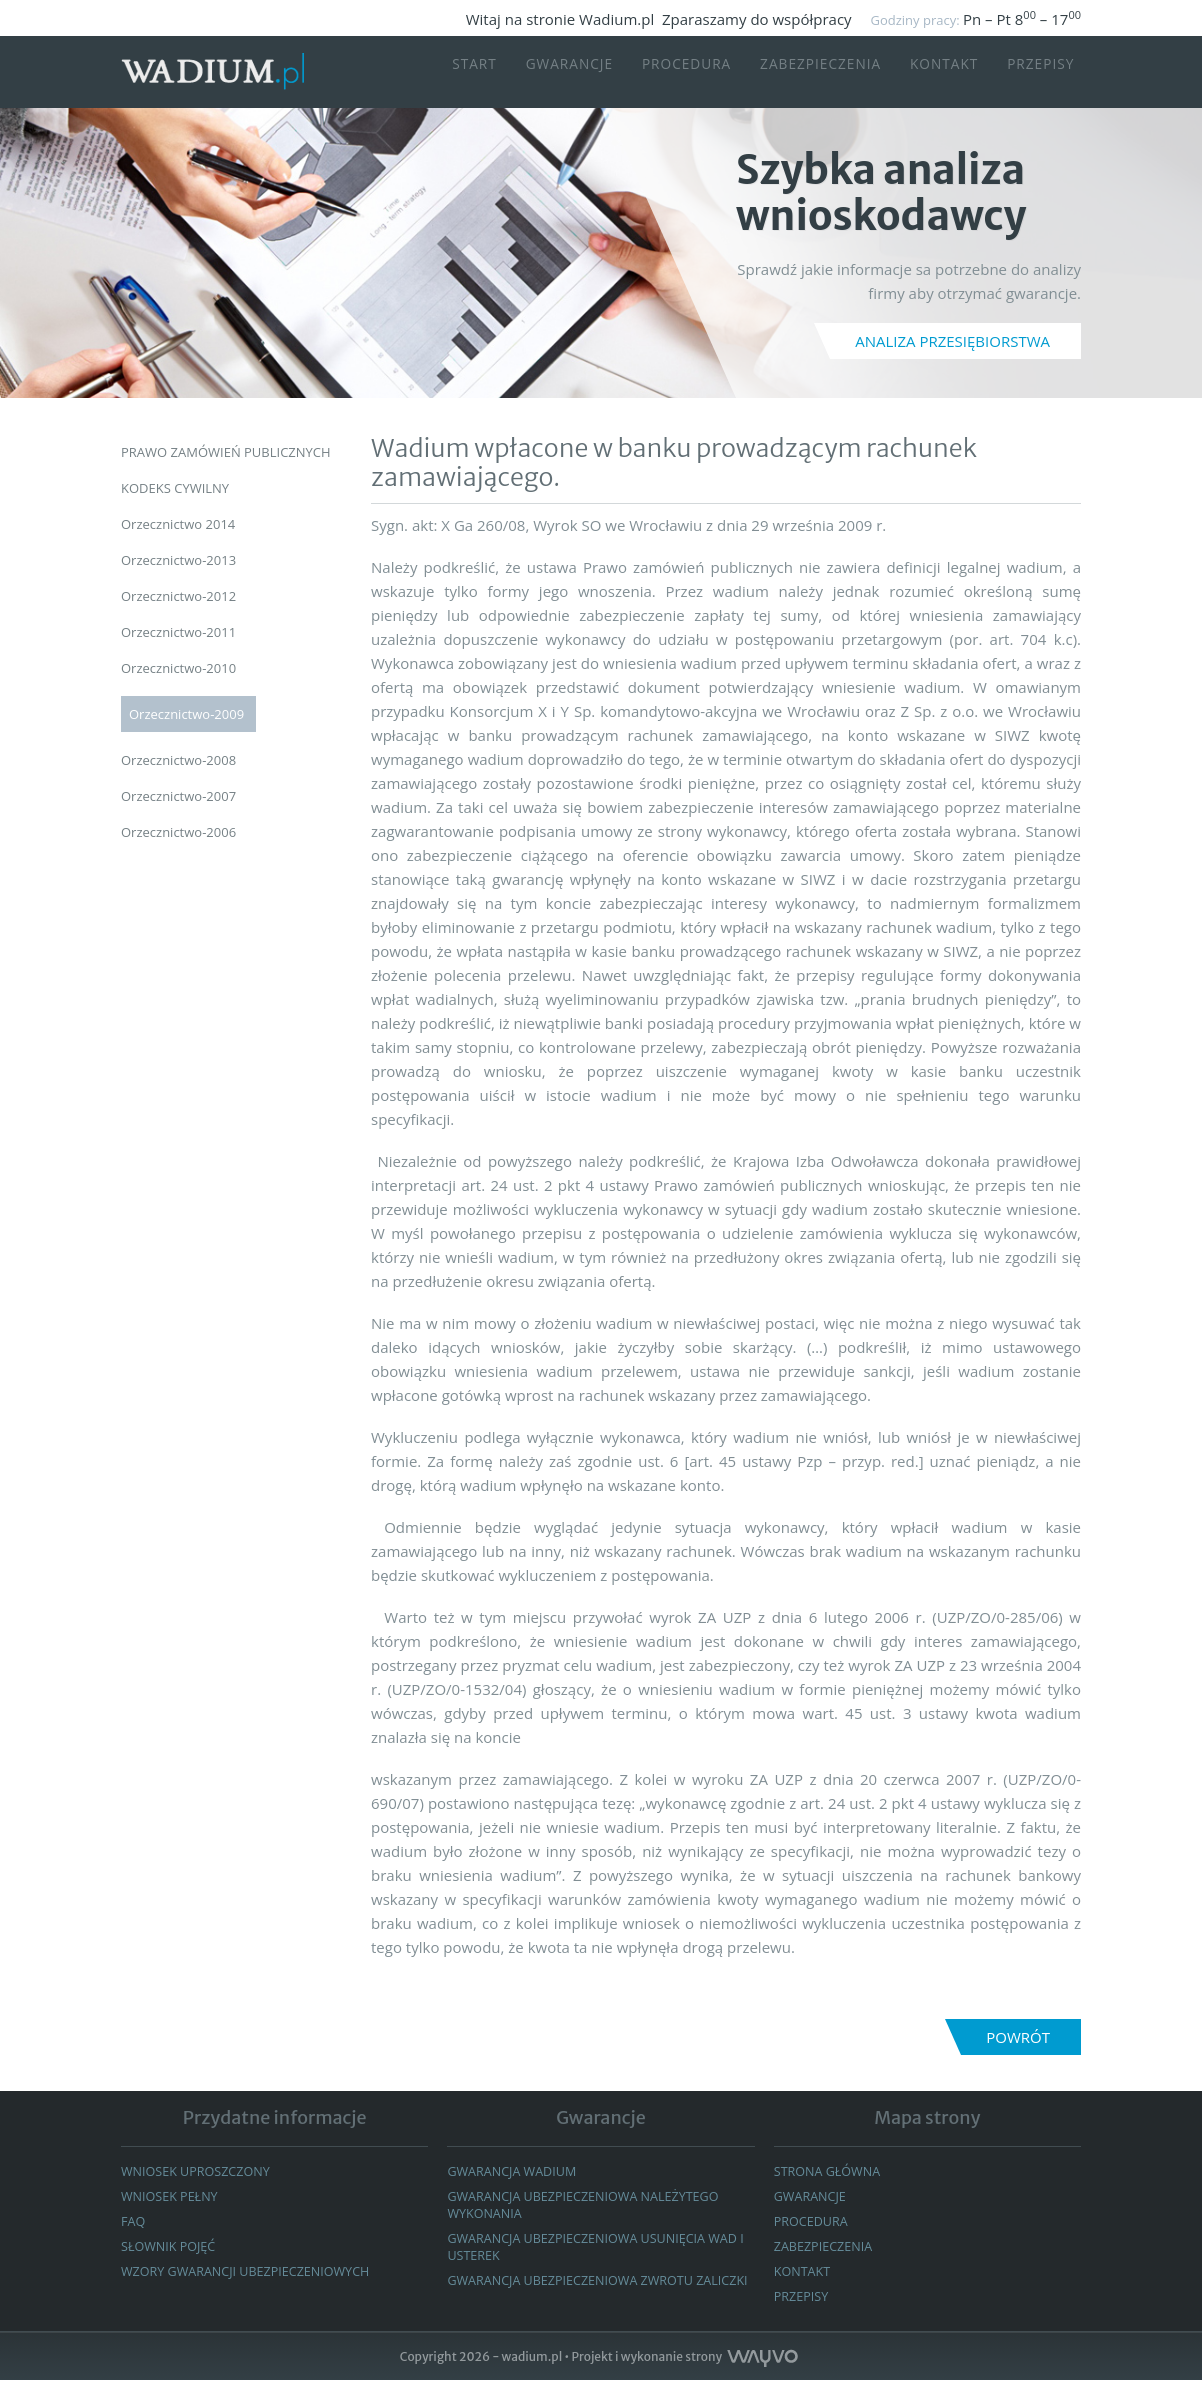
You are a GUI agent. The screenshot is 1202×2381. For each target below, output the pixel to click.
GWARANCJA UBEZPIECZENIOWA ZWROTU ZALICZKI (574, 2288)
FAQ (133, 2221)
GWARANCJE (811, 2196)
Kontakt (943, 72)
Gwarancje (545, 72)
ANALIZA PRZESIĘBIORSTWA (952, 341)
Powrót (1018, 2037)
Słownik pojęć (170, 2246)
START (445, 72)
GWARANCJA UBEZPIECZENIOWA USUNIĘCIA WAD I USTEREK (600, 2246)
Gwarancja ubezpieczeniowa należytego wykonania (587, 2204)
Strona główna (829, 2171)
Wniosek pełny (171, 2196)
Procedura (669, 72)
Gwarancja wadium (513, 2171)
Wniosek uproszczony (198, 2171)
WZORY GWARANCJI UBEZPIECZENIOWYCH (249, 2271)
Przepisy (1044, 72)
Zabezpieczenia (812, 72)
